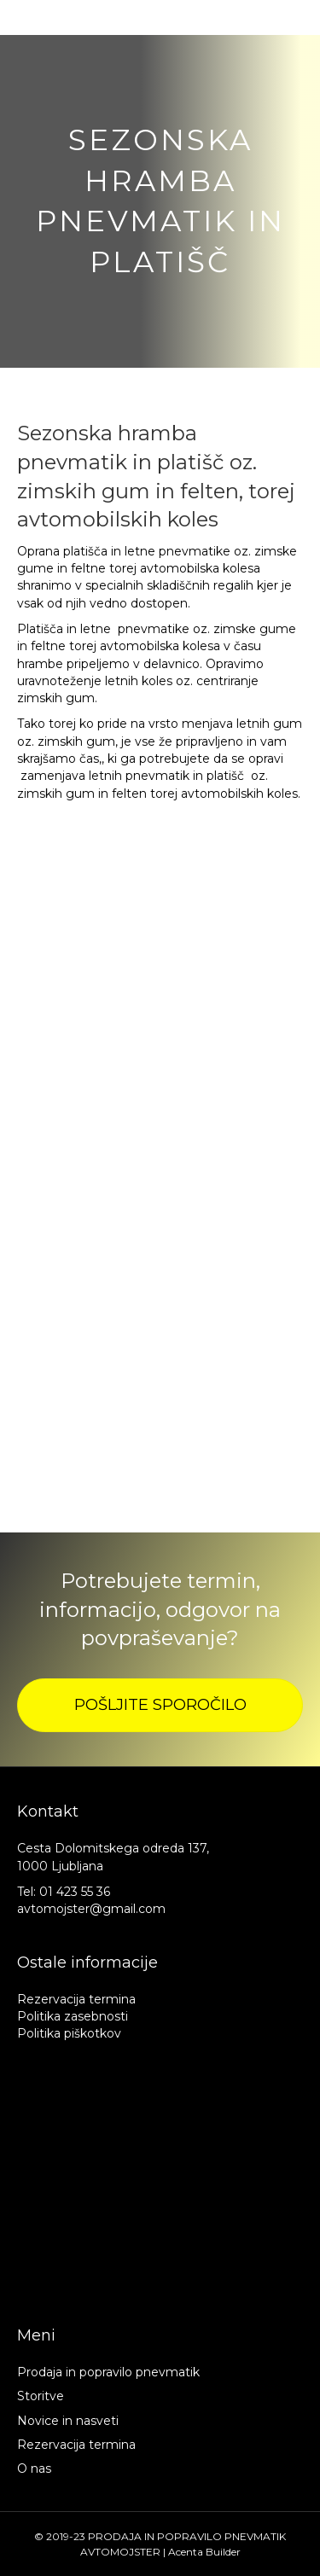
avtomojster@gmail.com (91, 1908)
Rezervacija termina (76, 1999)
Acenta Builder (204, 2551)
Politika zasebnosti (72, 2016)
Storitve (40, 2396)
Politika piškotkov (69, 2033)
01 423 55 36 (74, 1891)
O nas (34, 2468)
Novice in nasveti (68, 2420)
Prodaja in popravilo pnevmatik (108, 2372)
